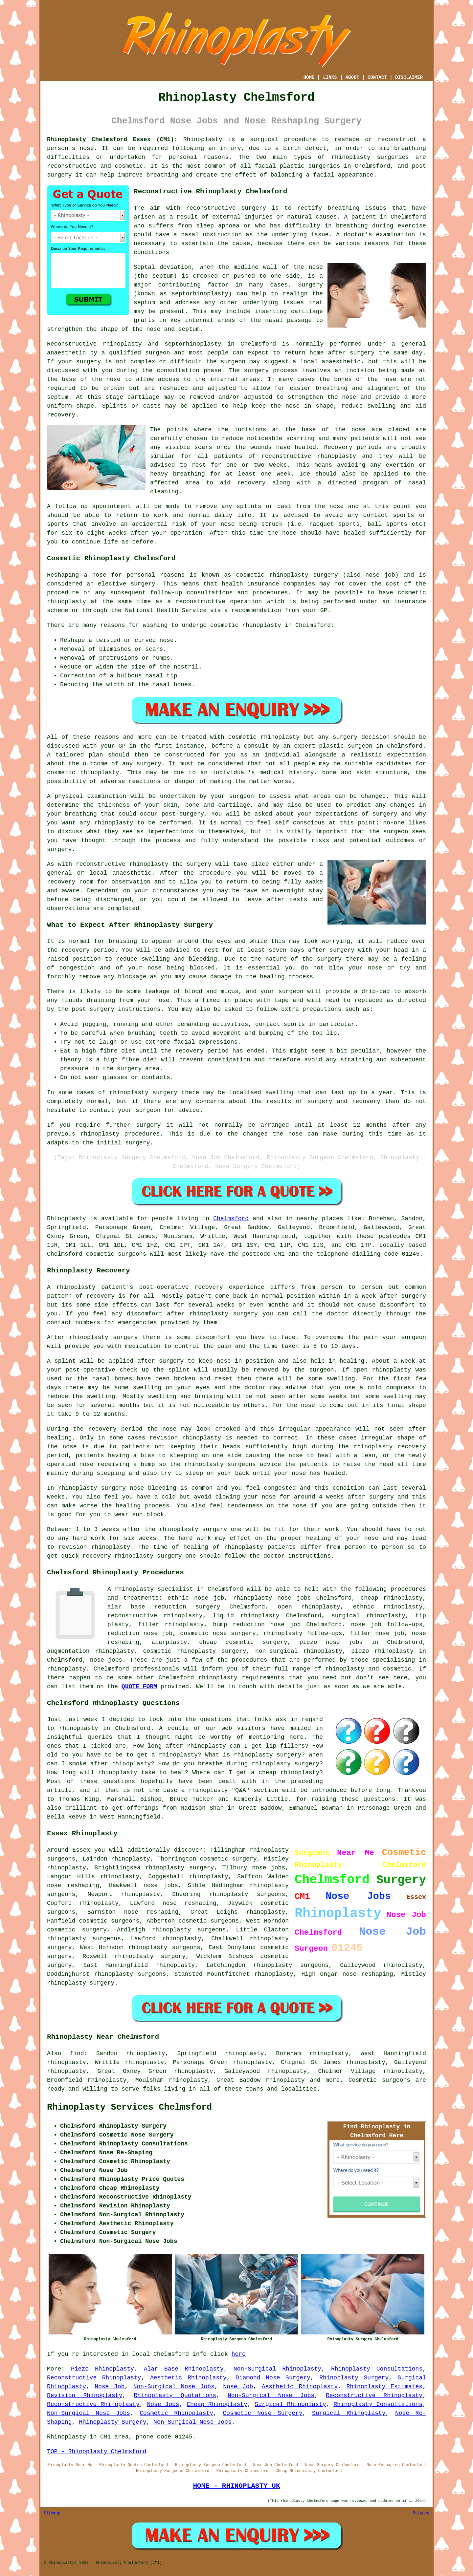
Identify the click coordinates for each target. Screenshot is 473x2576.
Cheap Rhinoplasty (217, 2404)
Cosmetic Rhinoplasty (176, 2413)
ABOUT (352, 77)
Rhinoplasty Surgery (354, 2377)
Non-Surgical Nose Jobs (173, 2386)
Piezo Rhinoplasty (102, 2369)
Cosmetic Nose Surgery (262, 2413)
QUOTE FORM (139, 1686)
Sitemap (52, 2513)
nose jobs (161, 1885)
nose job (380, 575)
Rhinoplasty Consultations (376, 2369)
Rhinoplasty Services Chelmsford (129, 2107)
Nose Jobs (163, 2404)
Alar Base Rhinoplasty (184, 2369)
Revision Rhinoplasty (84, 2395)
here (239, 2354)
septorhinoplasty (193, 344)
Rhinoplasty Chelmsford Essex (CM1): (112, 139)
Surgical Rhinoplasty (290, 2404)
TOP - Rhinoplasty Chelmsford (96, 2451)
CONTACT (377, 77)
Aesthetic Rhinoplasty (188, 2377)
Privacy (421, 2513)
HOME (309, 77)
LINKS (330, 77)
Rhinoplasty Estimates (385, 2386)
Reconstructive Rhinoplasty (94, 2377)
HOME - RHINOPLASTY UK (236, 2486)
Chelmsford (231, 1218)
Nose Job (109, 2386)
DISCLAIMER (409, 77)
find (77, 2053)
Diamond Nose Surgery (273, 2377)
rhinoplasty (351, 157)
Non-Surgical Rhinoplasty (277, 2369)
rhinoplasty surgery (179, 1867)
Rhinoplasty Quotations (175, 2395)
